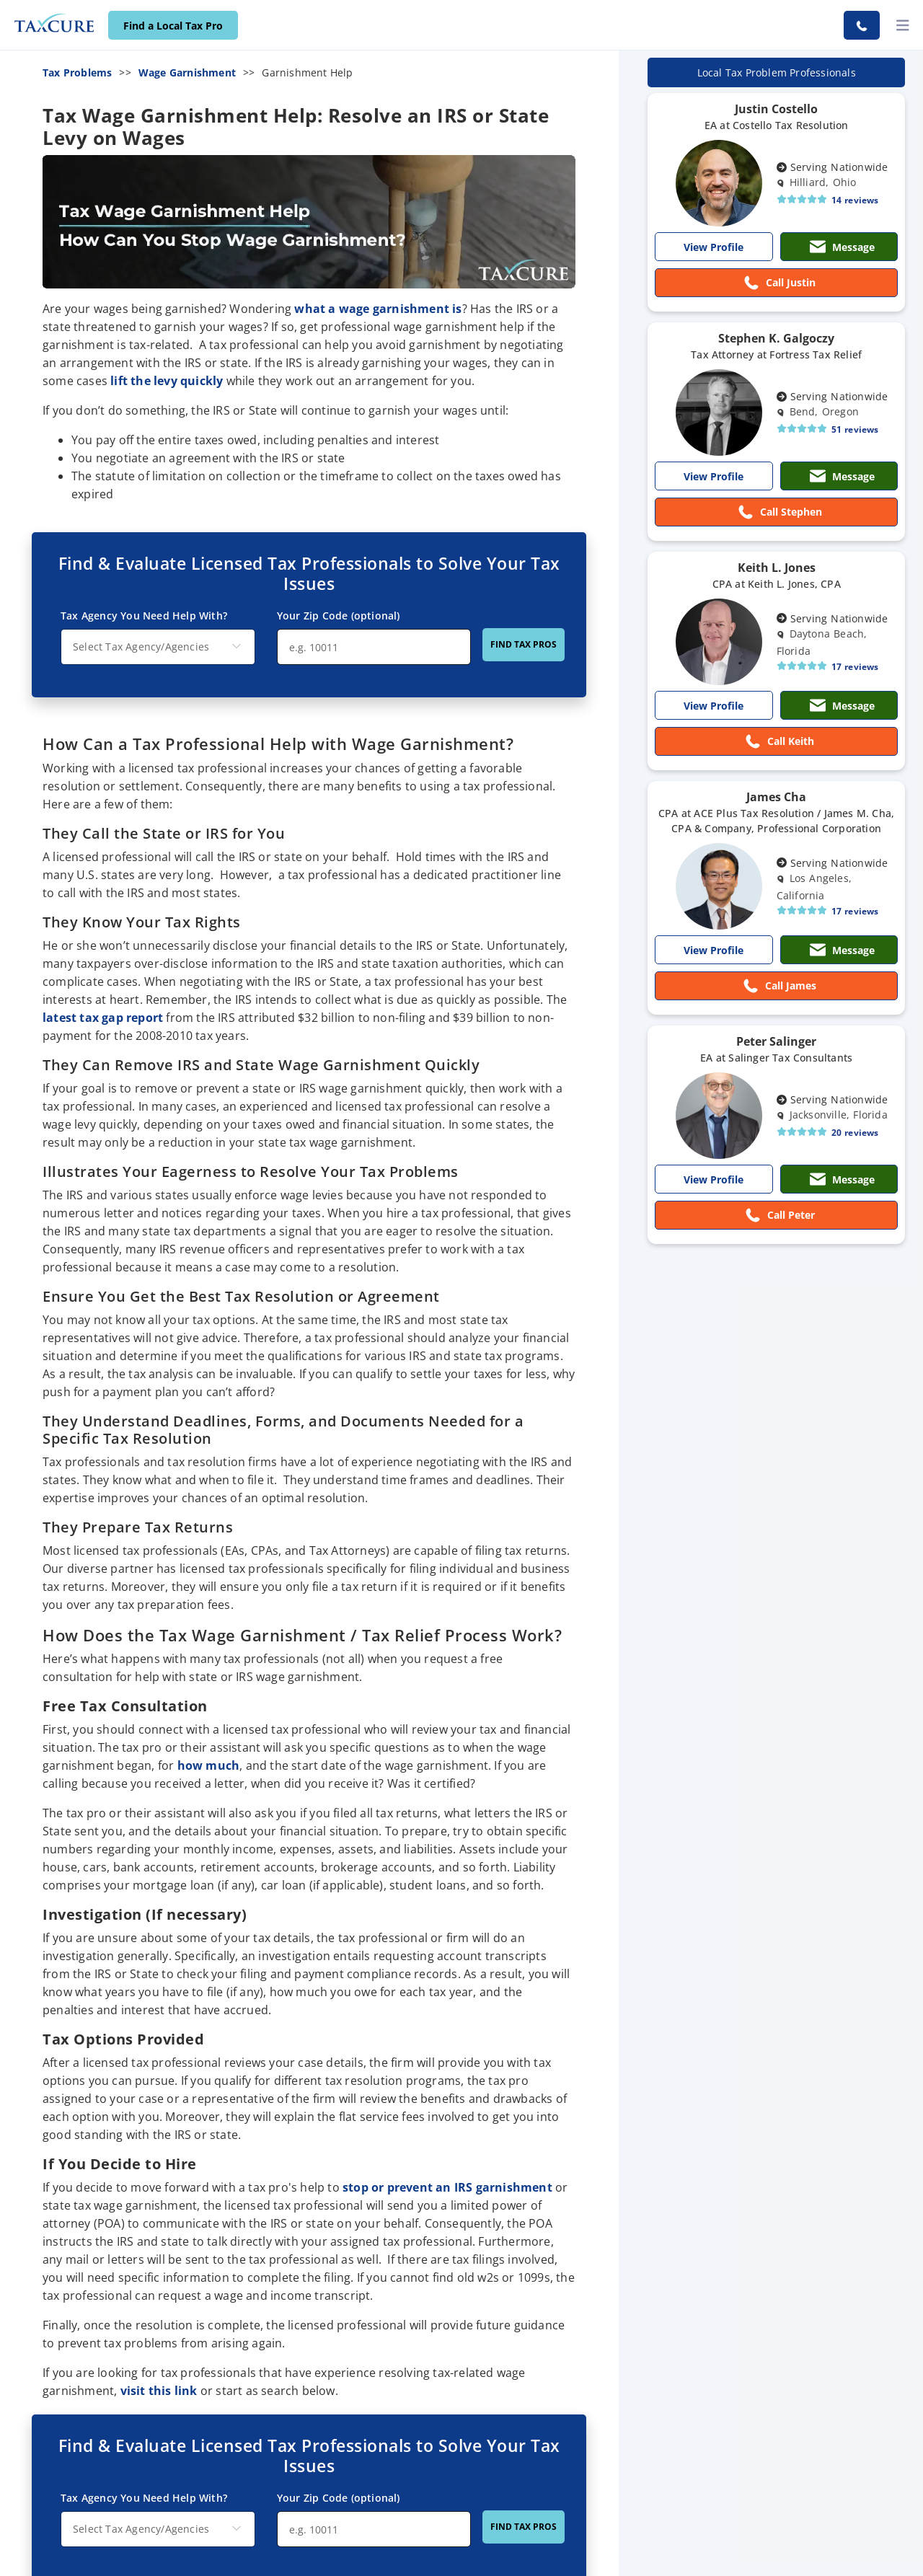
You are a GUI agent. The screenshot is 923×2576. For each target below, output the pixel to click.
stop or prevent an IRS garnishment (447, 2187)
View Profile (713, 247)
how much (208, 1765)
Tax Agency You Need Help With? (144, 2498)
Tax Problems (77, 72)
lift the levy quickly (166, 381)
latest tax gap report (103, 1017)
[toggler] (903, 25)
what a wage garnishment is (378, 309)
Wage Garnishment (187, 72)
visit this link (159, 2391)
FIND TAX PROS (523, 2526)
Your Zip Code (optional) (338, 2498)
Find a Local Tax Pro (173, 25)
